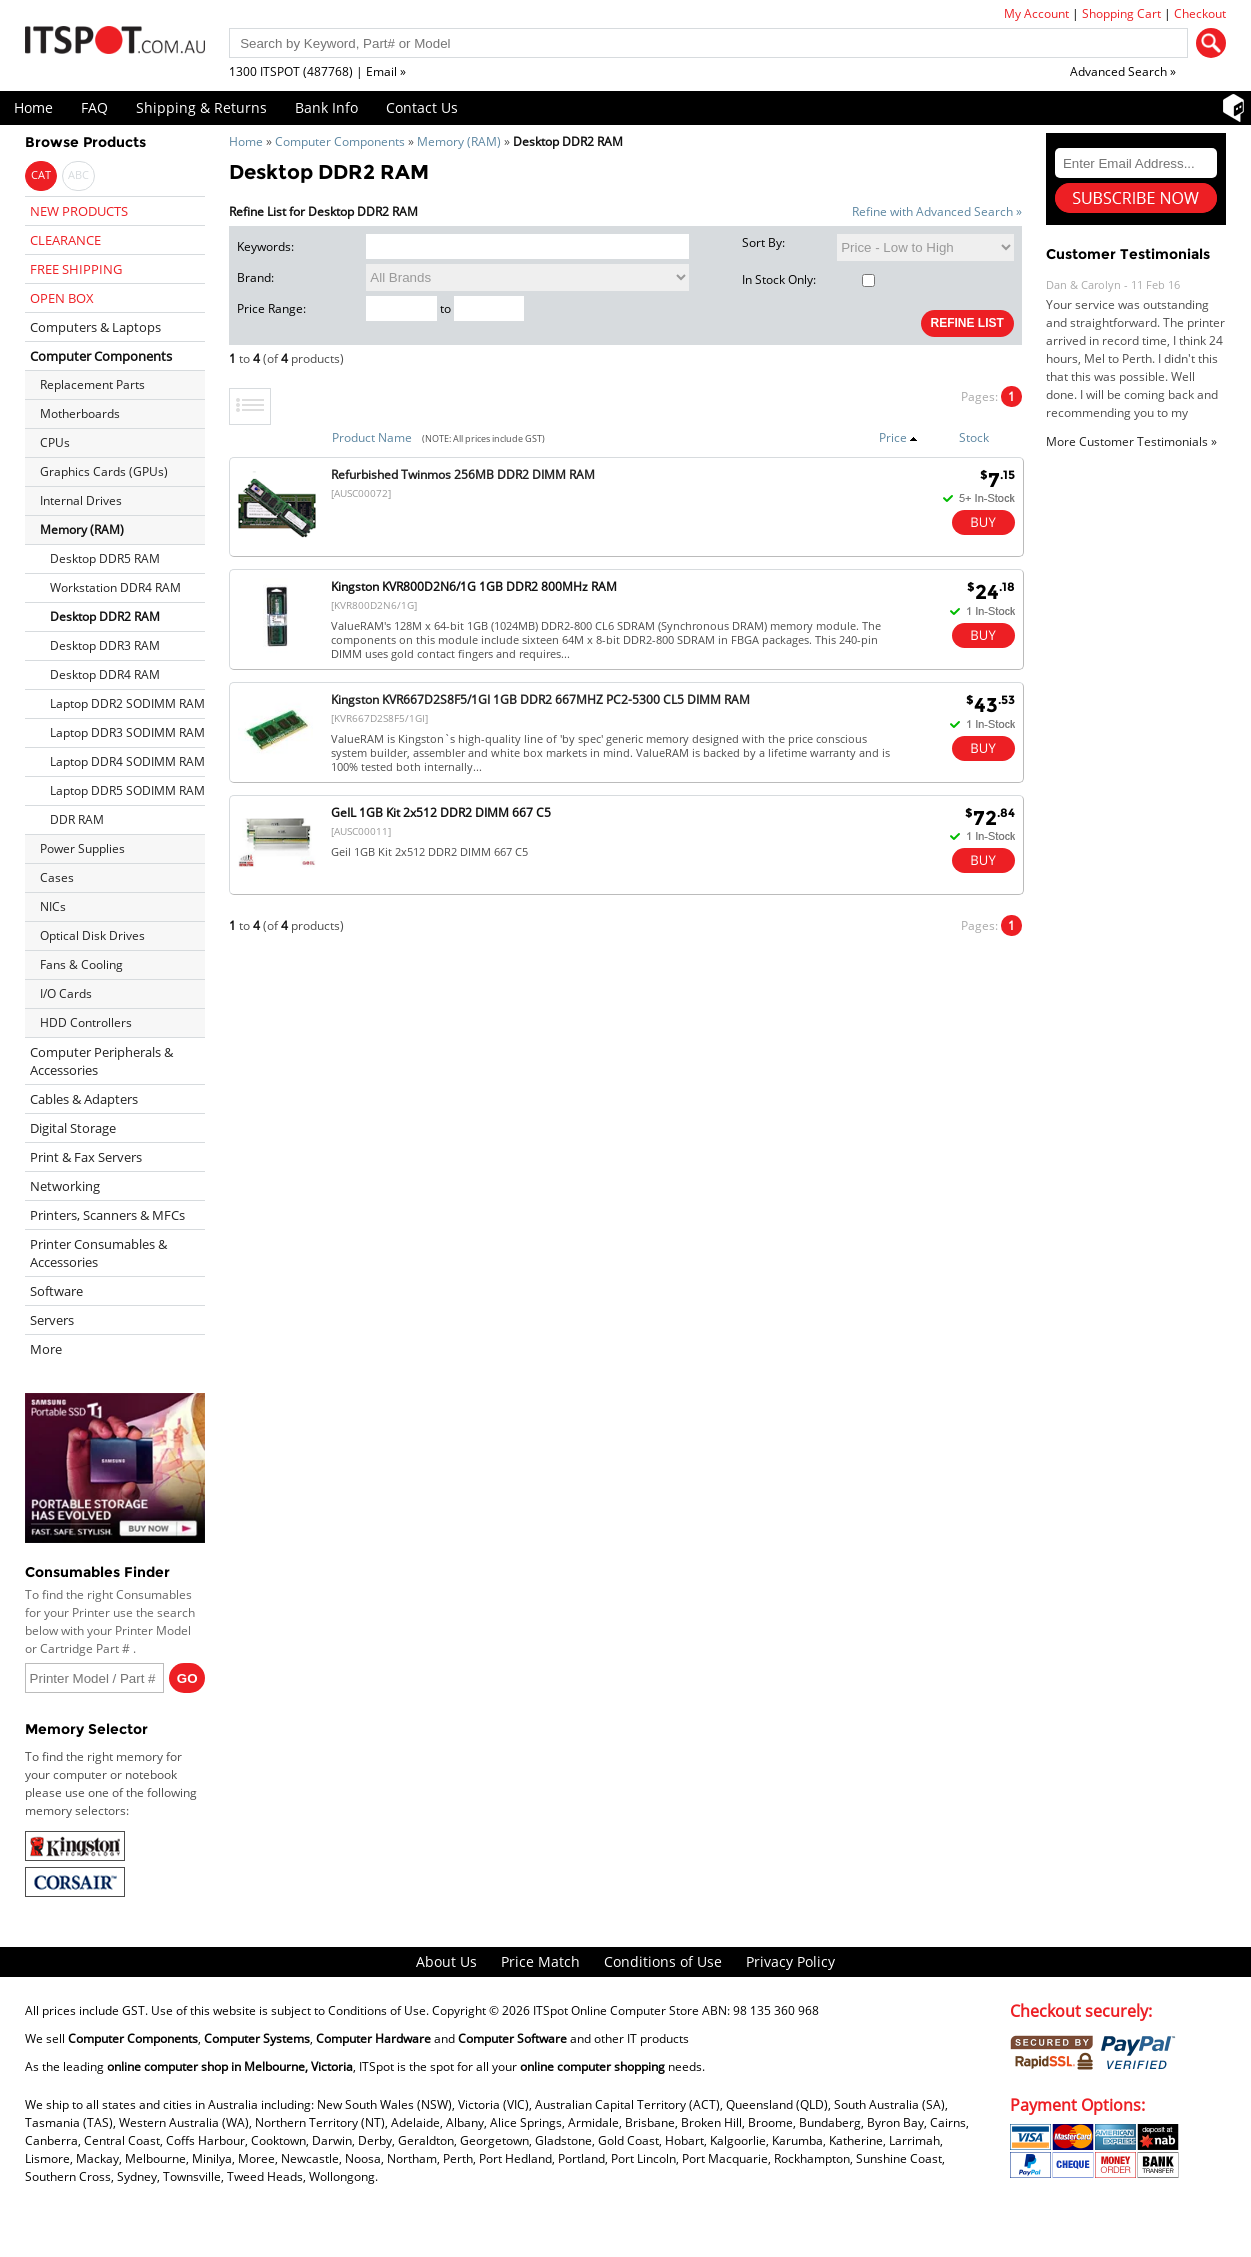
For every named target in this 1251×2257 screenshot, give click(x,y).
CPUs (55, 442)
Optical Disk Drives (92, 935)
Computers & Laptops (95, 327)
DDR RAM (77, 819)
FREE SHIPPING (76, 269)
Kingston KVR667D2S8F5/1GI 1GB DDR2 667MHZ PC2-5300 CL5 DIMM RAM (540, 699)
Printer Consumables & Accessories (98, 1253)
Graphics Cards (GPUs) (104, 471)
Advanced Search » (1123, 71)
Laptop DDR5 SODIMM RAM (127, 790)
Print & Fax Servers (86, 1157)
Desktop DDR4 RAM (105, 674)
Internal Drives (81, 500)
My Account (1036, 13)
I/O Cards (66, 993)
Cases (57, 877)
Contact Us (422, 107)
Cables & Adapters (84, 1099)
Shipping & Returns (201, 107)
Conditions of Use (663, 1961)
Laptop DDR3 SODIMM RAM (127, 732)
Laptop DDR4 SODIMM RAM (127, 761)
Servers (52, 1320)
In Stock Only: (808, 279)
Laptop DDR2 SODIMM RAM (127, 703)
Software (56, 1291)
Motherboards (80, 413)
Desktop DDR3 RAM (105, 645)
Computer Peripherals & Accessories (101, 1061)
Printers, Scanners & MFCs (107, 1215)
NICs (53, 906)
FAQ (94, 107)
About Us (446, 1961)
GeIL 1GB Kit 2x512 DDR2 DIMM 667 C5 (441, 812)
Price (898, 437)
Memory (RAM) (459, 141)
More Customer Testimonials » (1131, 441)
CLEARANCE (65, 240)
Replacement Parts (92, 384)
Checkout (1200, 13)
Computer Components (340, 141)
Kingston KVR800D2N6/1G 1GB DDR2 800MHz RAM (474, 586)
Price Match (540, 1961)
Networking (65, 1186)
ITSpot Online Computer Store (616, 2010)
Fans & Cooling (81, 964)
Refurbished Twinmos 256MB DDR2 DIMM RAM (463, 474)
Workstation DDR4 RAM (115, 587)
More (46, 1349)
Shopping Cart (1121, 13)
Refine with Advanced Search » (937, 211)
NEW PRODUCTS (79, 211)
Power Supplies (82, 848)
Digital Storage (73, 1128)
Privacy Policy (790, 1961)
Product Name (372, 437)
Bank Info (326, 107)
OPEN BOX (62, 298)
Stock (974, 437)
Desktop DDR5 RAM (105, 558)
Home (33, 107)
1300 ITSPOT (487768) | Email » (317, 71)
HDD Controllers (86, 1022)
